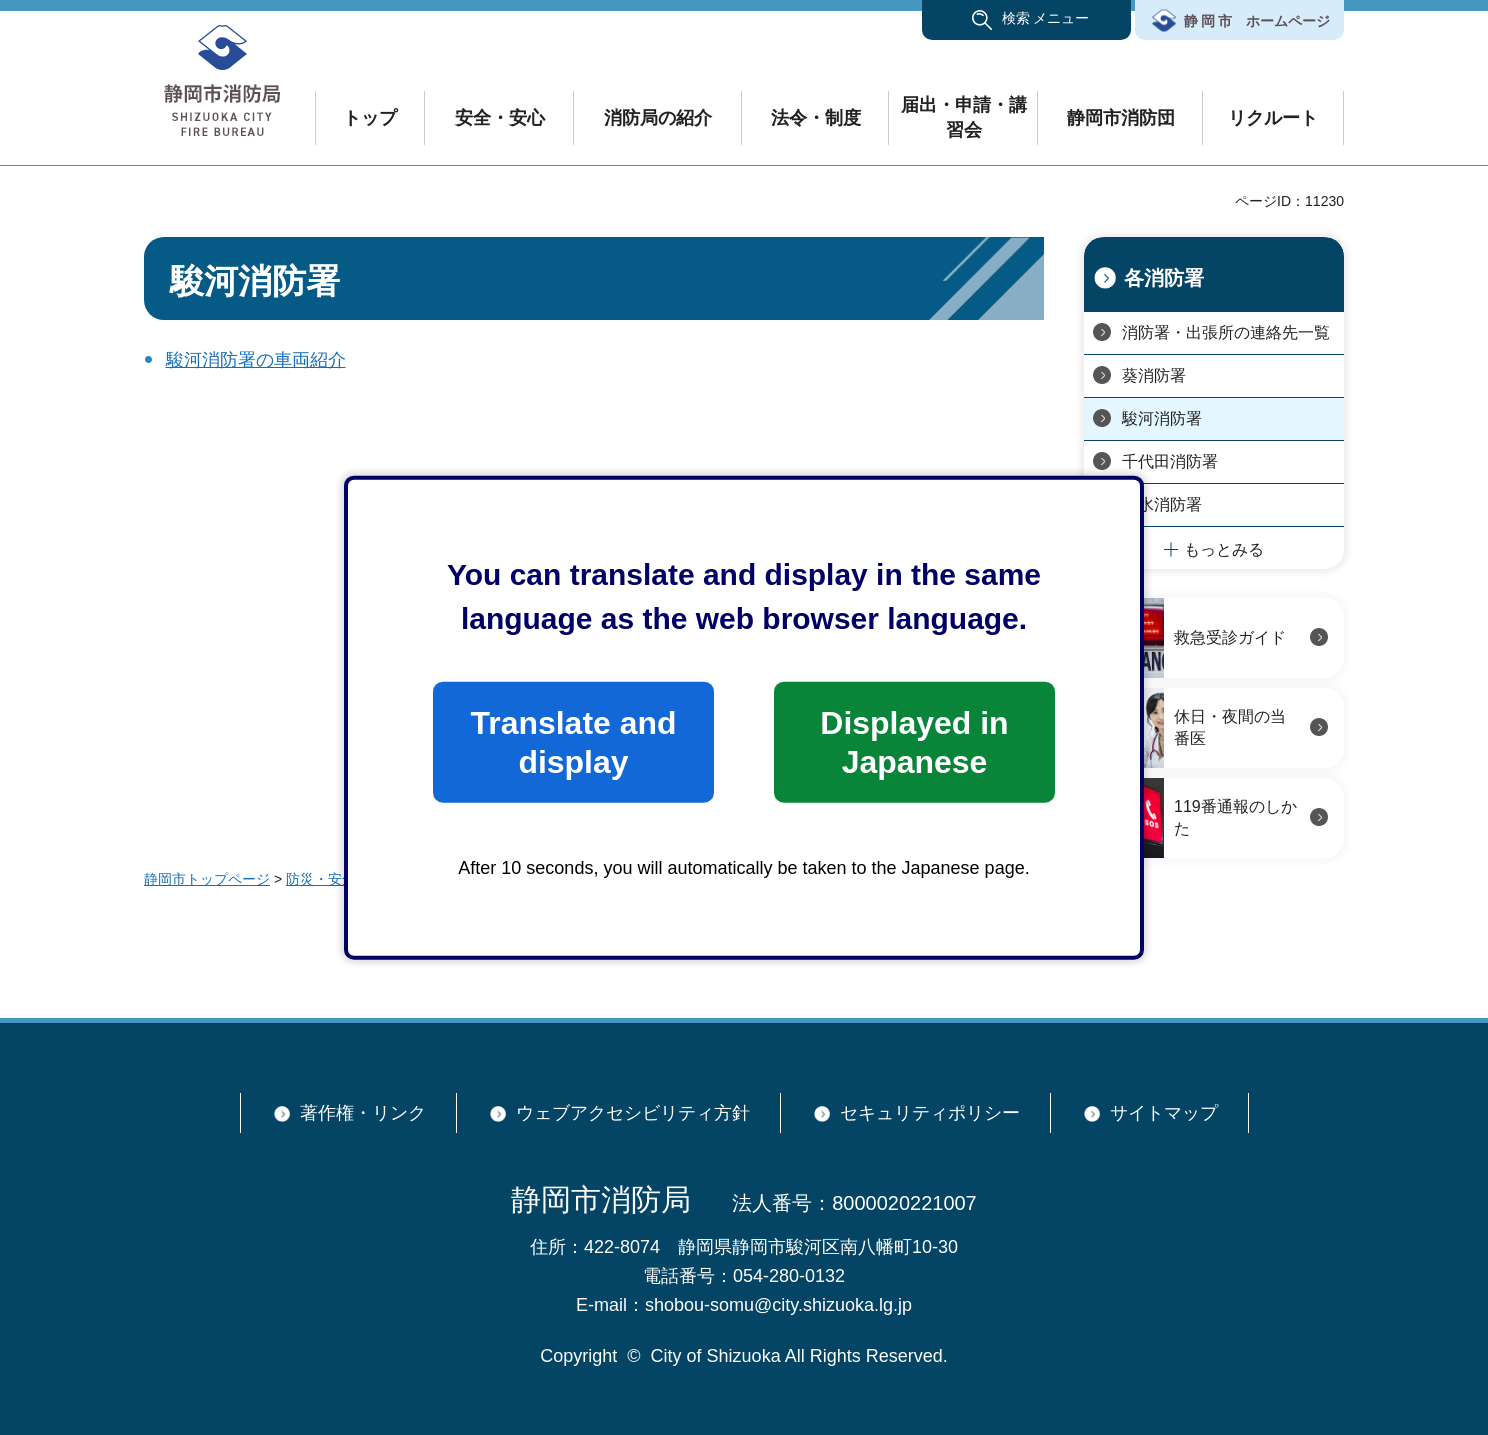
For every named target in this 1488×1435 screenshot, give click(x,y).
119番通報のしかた (1235, 817)
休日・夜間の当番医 (1230, 727)
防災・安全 (321, 879)
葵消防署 (1154, 375)
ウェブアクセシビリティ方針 (633, 1113)
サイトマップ (1164, 1113)
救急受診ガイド (1230, 637)
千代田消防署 (1170, 461)
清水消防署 (1162, 504)
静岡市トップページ (207, 879)
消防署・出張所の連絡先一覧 (1226, 332)
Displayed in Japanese (914, 742)
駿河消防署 (1162, 418)
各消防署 (1164, 278)
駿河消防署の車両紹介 (256, 360)
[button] (1026, 20)
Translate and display (573, 742)
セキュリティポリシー (930, 1113)
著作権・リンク (363, 1113)
